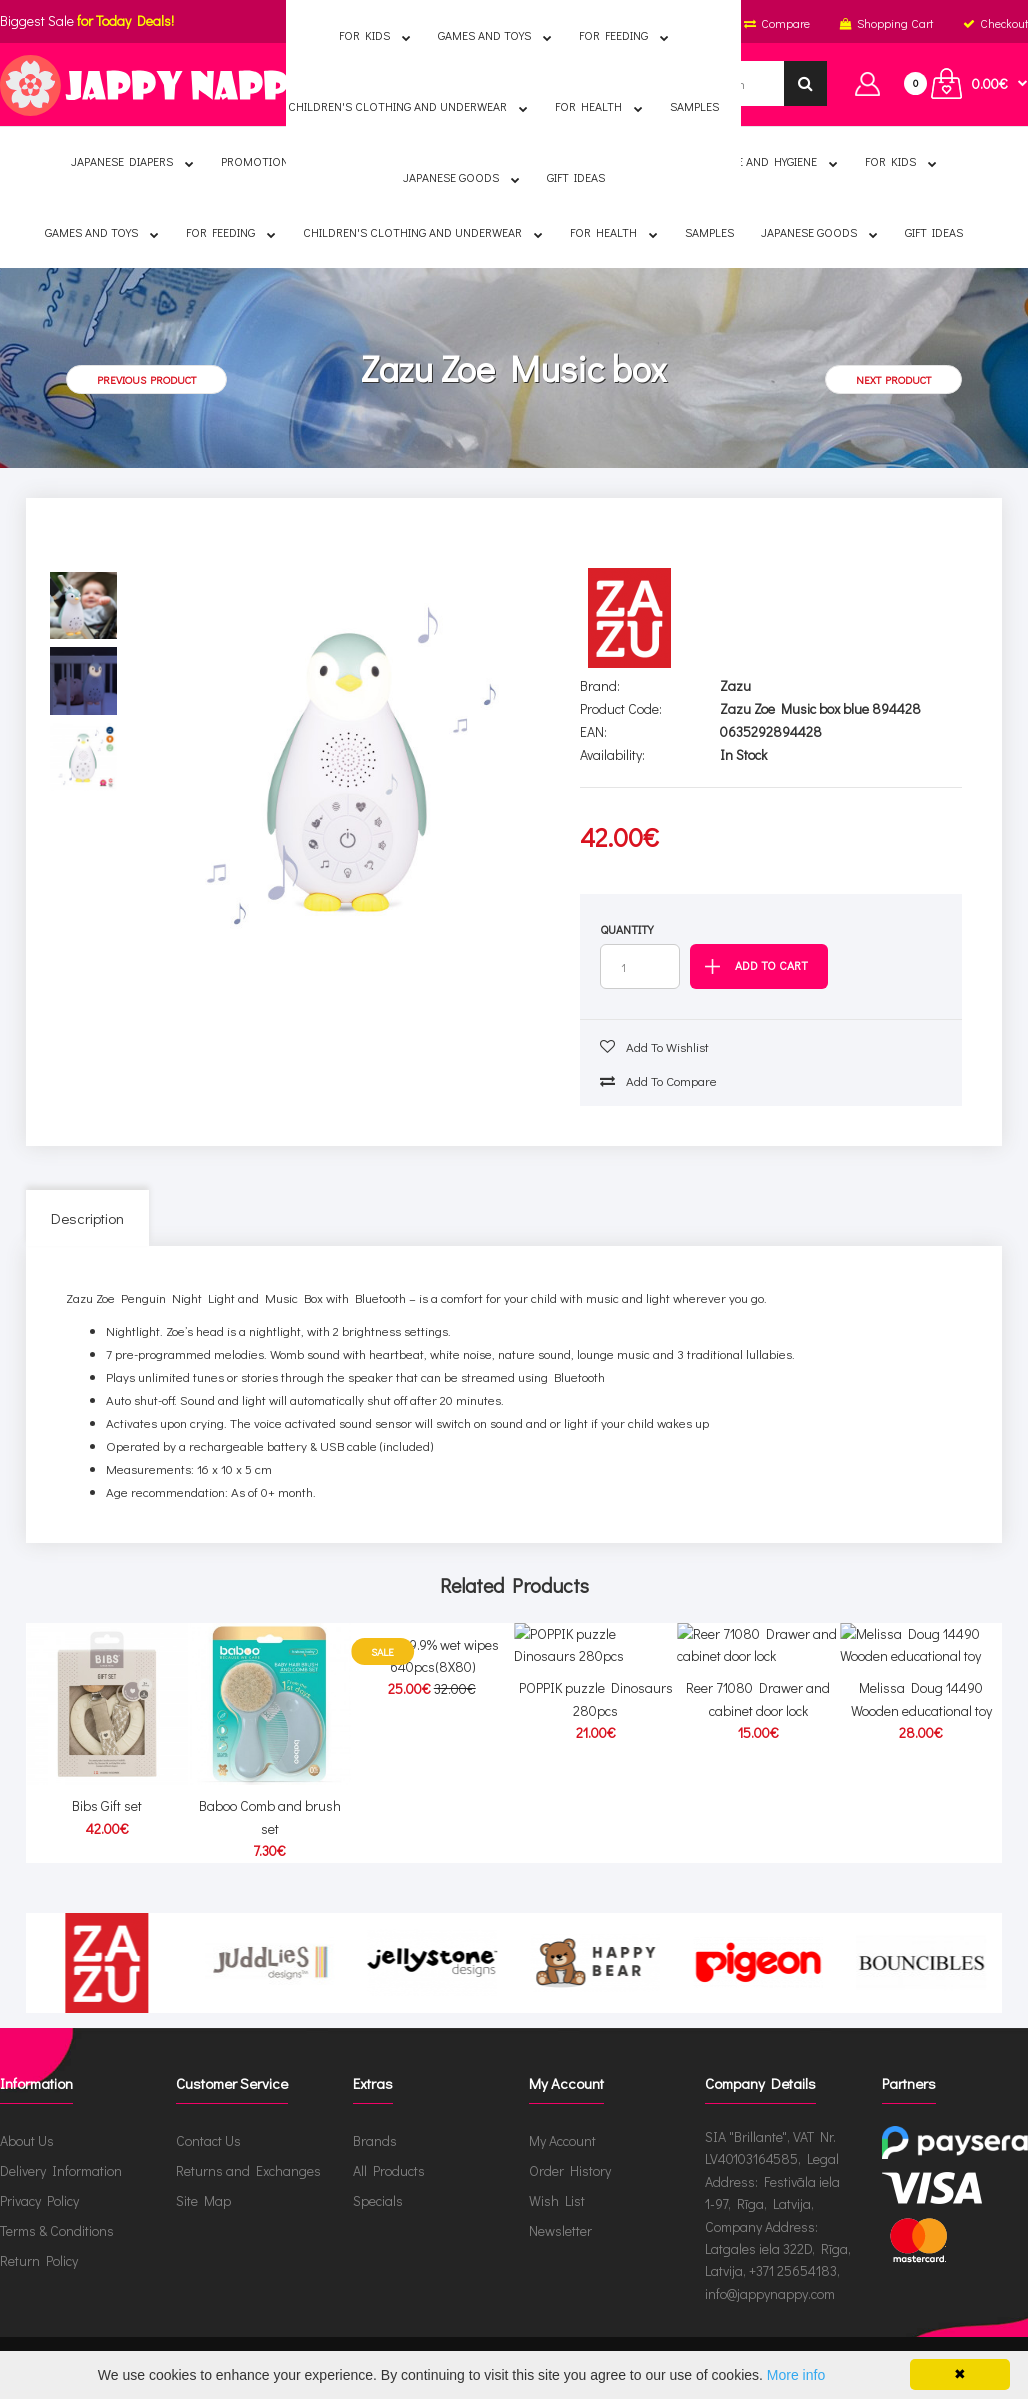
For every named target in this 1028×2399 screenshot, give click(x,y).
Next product (893, 379)
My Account (562, 2140)
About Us (27, 2140)
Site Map (203, 2200)
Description (87, 1218)
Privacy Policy (39, 2200)
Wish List (557, 2200)
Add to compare (658, 1080)
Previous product (146, 379)
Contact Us (208, 2140)
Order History (570, 2170)
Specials (378, 2200)
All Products (389, 2170)
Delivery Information (61, 2170)
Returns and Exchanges (248, 2170)
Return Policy (39, 2260)
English (381, 23)
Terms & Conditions (57, 2230)
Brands (375, 2140)
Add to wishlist (654, 1046)
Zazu (735, 685)
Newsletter (560, 2230)
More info (796, 2375)
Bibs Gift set (107, 1805)
